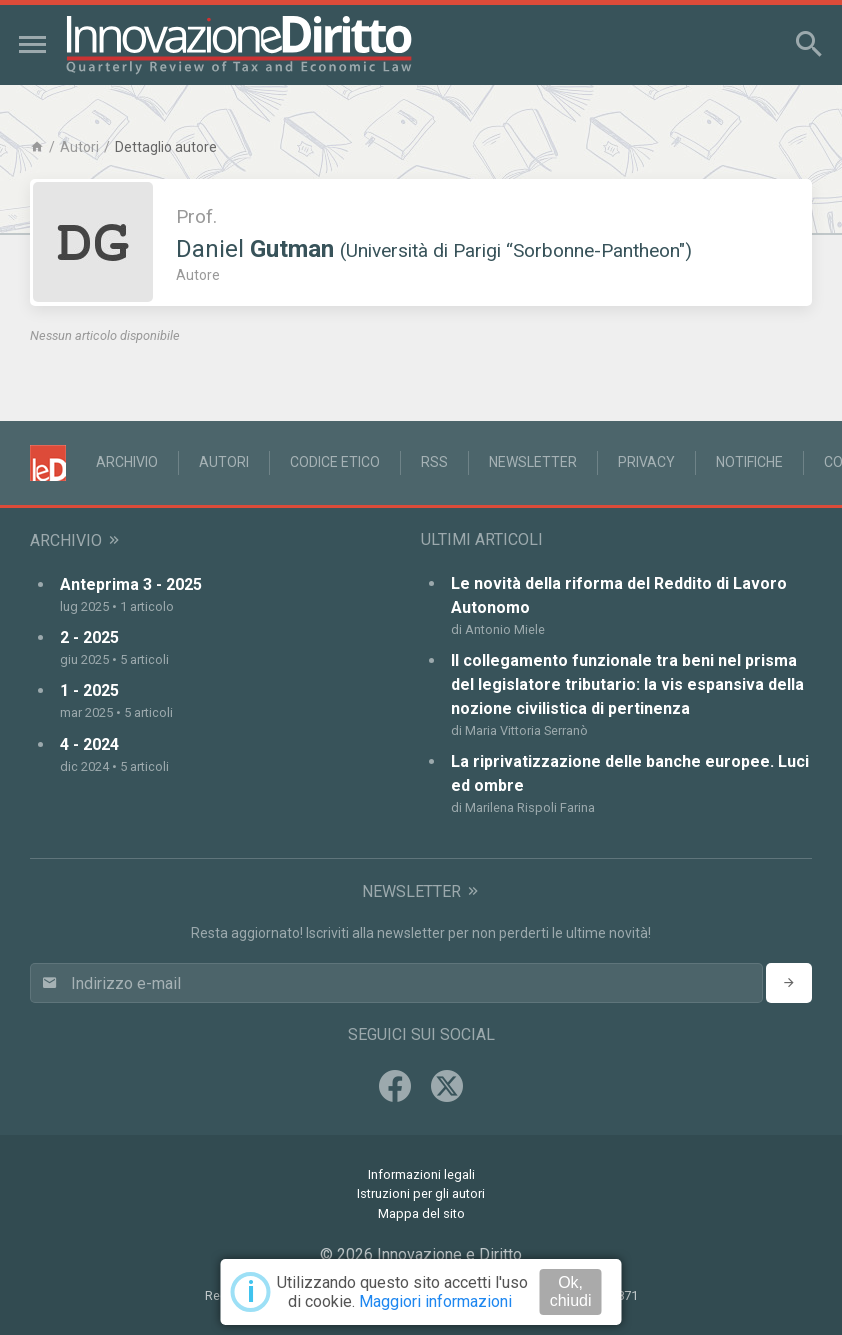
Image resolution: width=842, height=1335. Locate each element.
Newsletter (533, 462)
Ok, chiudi (571, 1291)
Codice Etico (335, 462)
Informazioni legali (421, 1174)
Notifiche (749, 462)
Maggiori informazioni (435, 1301)
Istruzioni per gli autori (421, 1193)
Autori (79, 147)
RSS (434, 462)
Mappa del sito (421, 1213)
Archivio (127, 462)
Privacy (646, 462)
